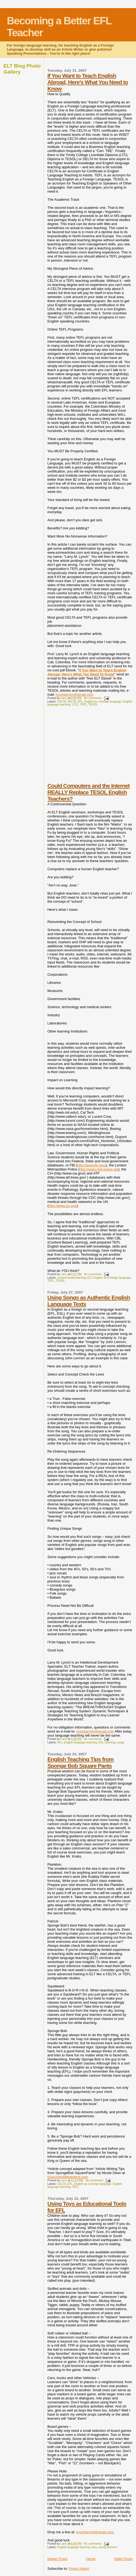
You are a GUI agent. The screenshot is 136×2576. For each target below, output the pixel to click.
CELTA (61, 701)
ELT (89, 1277)
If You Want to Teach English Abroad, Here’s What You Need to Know (87, 82)
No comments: (93, 698)
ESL (101, 1742)
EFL (80, 701)
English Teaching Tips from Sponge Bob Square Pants (80, 1762)
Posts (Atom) (79, 2569)
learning (110, 1742)
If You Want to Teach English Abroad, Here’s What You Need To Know (87, 672)
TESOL (93, 704)
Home (90, 2559)
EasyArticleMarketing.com (67, 2177)
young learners (107, 2547)
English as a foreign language (102, 701)
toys (94, 2547)
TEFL (83, 704)
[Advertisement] (87, 748)
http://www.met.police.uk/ (98, 1169)
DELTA (71, 701)
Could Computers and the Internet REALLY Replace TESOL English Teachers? (88, 792)
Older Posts (123, 2559)
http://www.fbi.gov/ (91, 1165)
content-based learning (71, 1277)
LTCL (75, 704)
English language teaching (80, 1742)
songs (120, 1742)
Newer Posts (57, 2559)
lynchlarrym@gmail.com (74, 694)
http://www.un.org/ (63, 1206)
